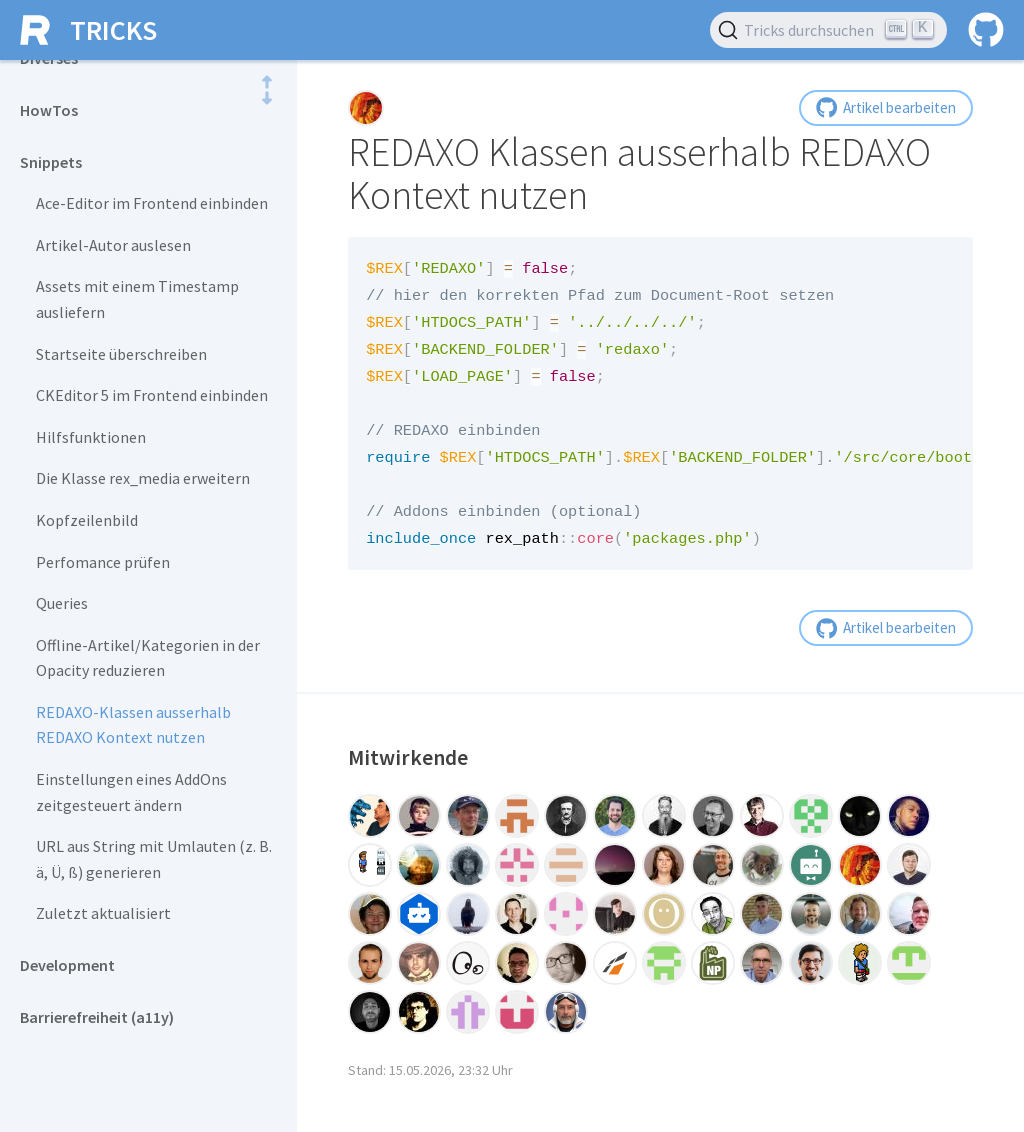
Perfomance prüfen (103, 562)
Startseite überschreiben (121, 354)
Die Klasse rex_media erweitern (143, 478)
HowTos (49, 110)
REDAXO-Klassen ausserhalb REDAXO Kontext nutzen (133, 725)
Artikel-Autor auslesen (113, 245)
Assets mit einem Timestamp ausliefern (137, 299)
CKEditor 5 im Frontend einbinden (152, 395)
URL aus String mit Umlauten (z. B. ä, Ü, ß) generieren (154, 859)
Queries (62, 603)
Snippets (51, 162)
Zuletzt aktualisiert (103, 913)
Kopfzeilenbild (87, 520)
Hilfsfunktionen (91, 437)
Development (67, 965)
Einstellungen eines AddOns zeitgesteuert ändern (131, 792)
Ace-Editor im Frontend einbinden (152, 203)
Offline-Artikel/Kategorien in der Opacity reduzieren (148, 658)
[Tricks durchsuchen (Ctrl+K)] (828, 30)
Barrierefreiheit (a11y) (97, 1017)
